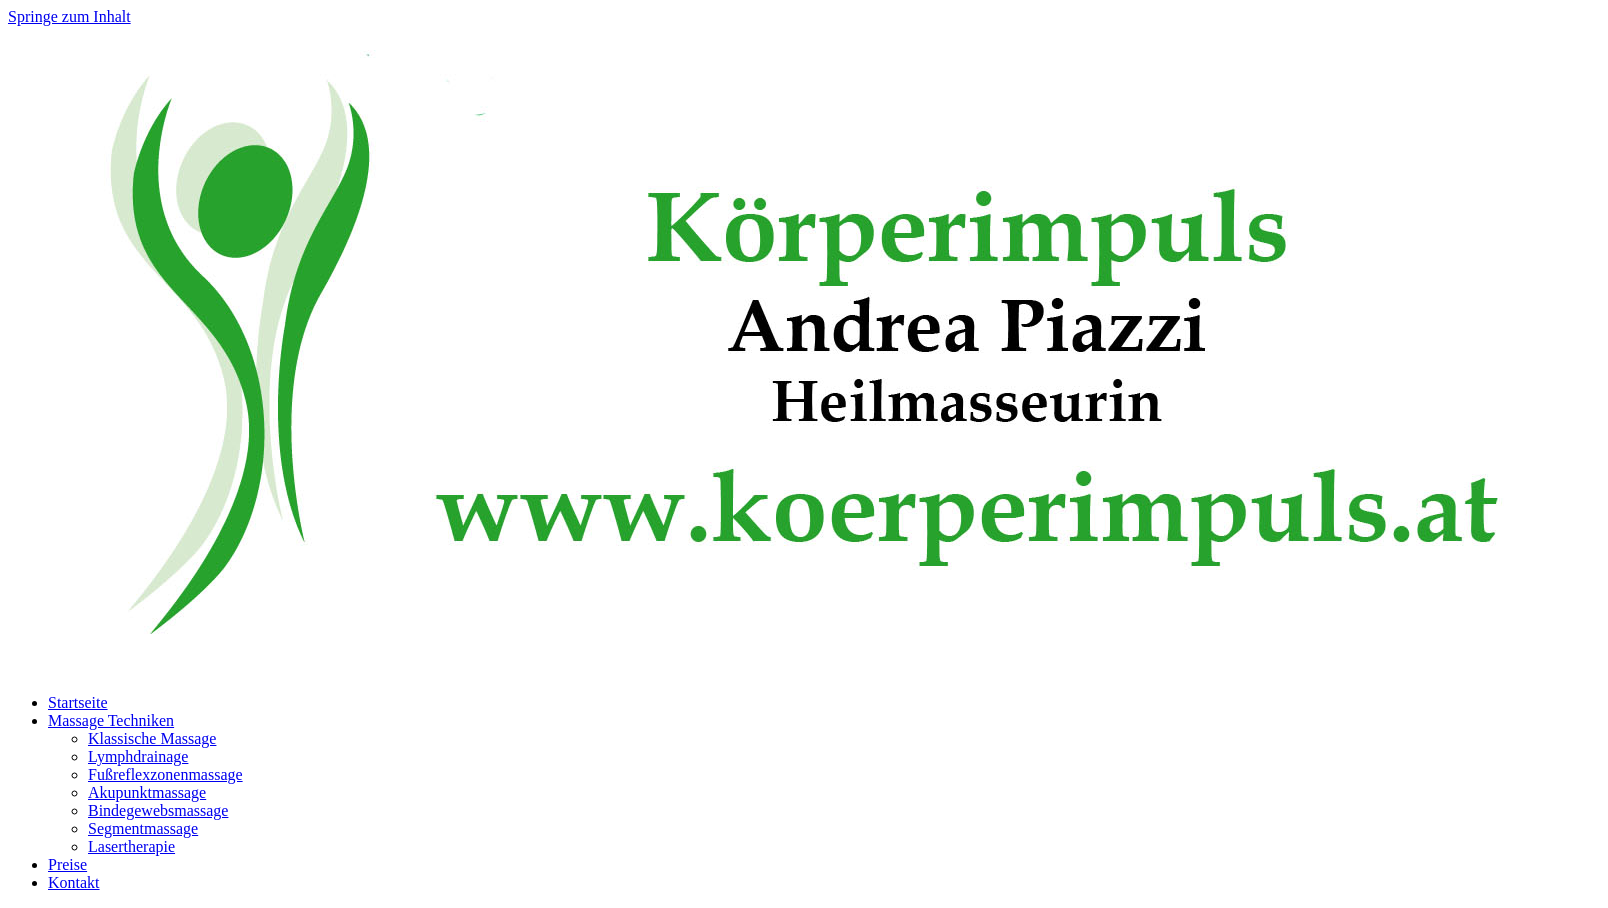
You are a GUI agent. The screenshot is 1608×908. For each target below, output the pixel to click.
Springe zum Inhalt (69, 16)
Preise (67, 864)
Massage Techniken (111, 720)
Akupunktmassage (147, 792)
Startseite (78, 702)
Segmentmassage (143, 828)
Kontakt (74, 882)
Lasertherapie (131, 846)
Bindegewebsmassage (158, 810)
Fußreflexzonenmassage (165, 774)
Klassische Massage (152, 738)
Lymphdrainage (138, 756)
